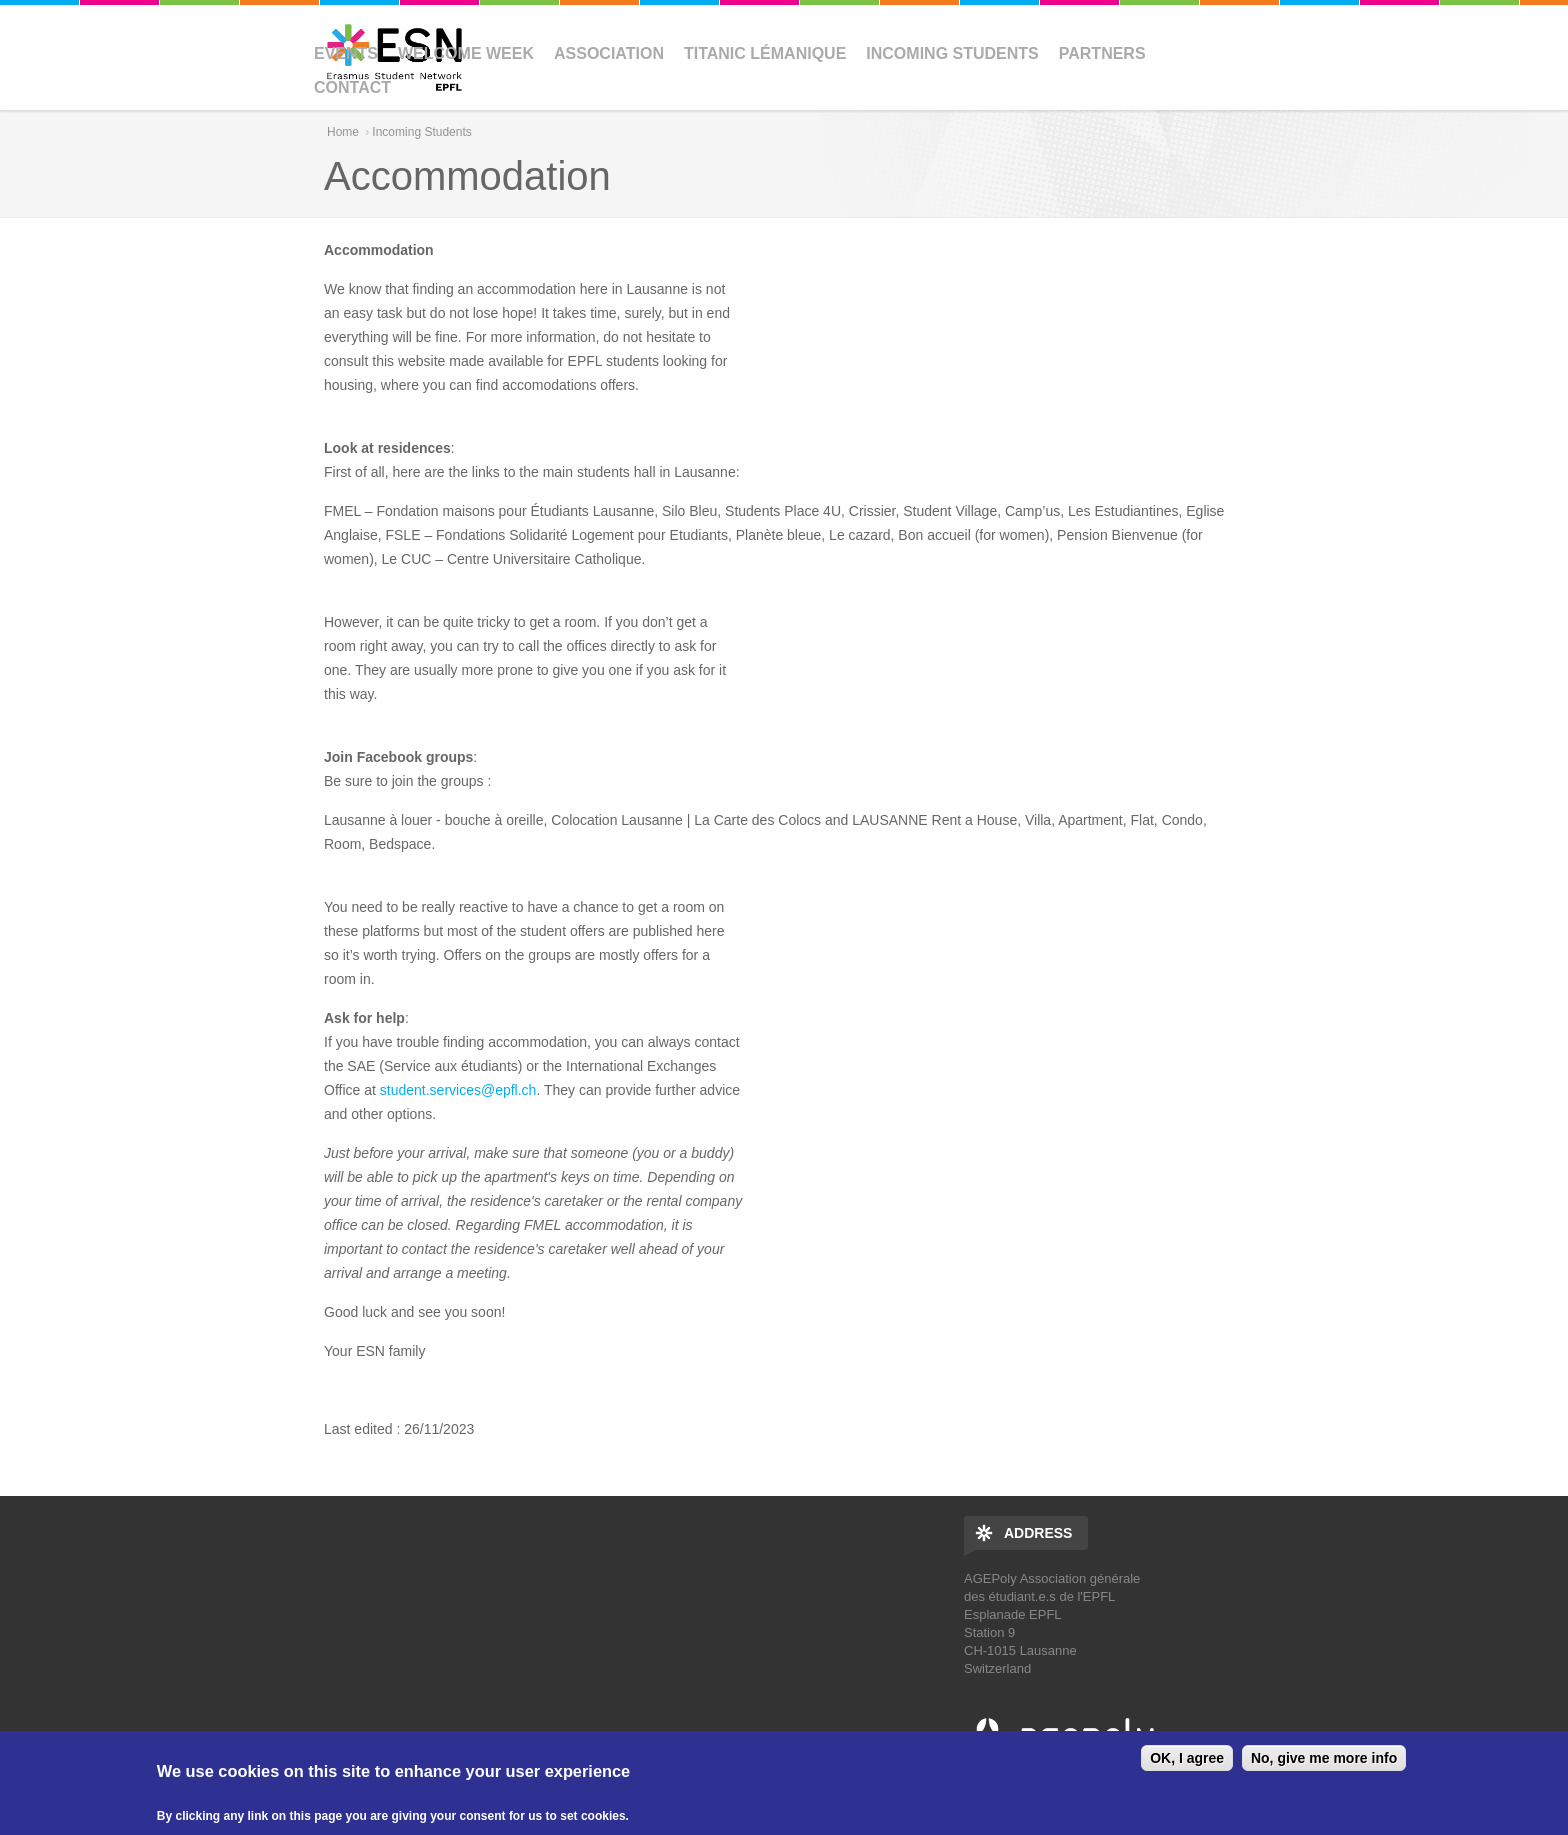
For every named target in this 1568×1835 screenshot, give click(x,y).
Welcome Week (466, 53)
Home (343, 132)
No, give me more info (1324, 1758)
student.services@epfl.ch (458, 1090)
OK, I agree (1187, 1758)
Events (346, 53)
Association (609, 53)
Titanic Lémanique (765, 53)
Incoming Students (952, 53)
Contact (352, 87)
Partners (1102, 53)
